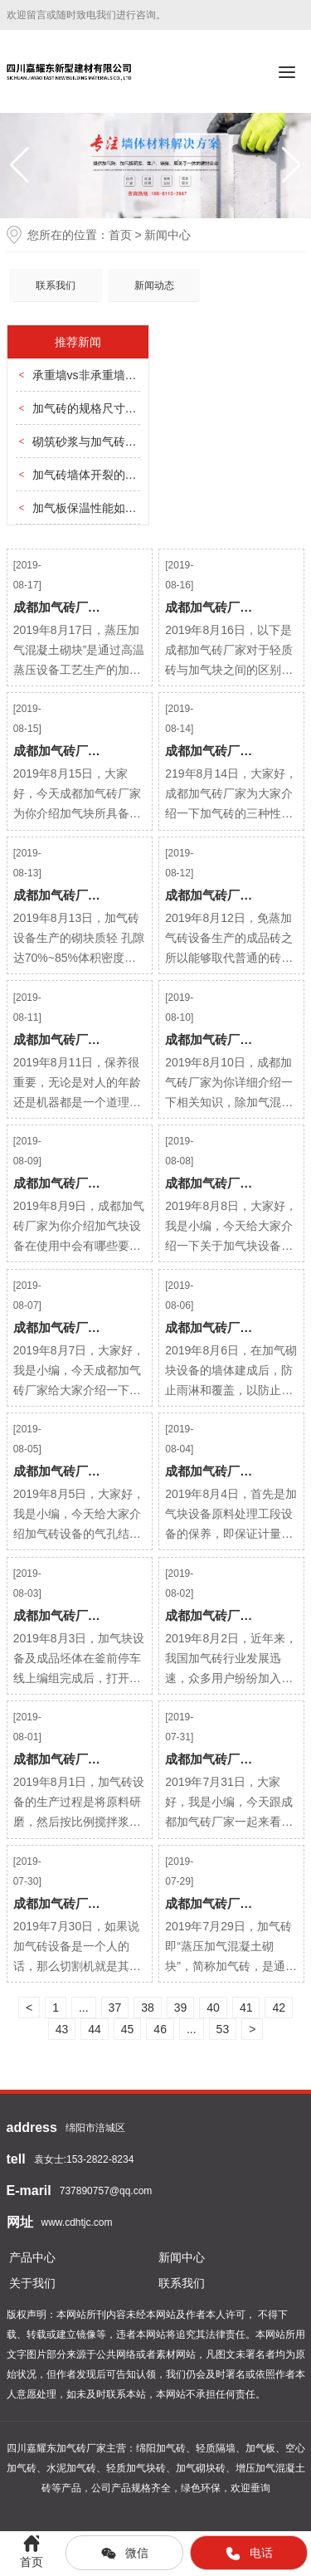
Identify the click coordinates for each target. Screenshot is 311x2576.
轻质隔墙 (216, 2448)
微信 (124, 2553)
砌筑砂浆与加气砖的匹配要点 (107, 441)
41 (246, 2007)
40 (213, 2007)
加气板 (260, 2448)
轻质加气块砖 (136, 2468)
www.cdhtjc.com (77, 2222)
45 (127, 2029)
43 (62, 2029)
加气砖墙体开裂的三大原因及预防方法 (131, 474)
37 (115, 2007)
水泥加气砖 (71, 2468)
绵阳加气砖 (161, 2448)
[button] (291, 165)
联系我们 (55, 285)
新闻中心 (181, 2257)
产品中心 (32, 2257)
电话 (249, 2553)
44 (94, 2029)
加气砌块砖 (201, 2468)
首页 (120, 235)
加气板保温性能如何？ (90, 508)
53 (223, 2029)
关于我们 (32, 2283)
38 (147, 2007)
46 (160, 2029)
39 (180, 2007)
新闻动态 (154, 285)
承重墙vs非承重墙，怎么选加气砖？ (125, 375)
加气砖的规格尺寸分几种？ (102, 408)
